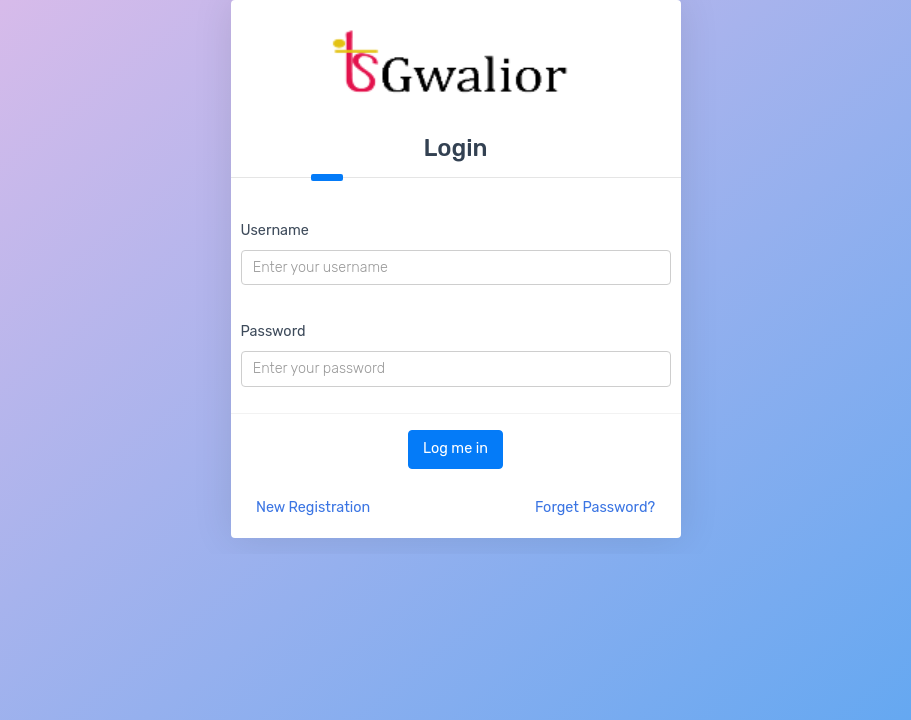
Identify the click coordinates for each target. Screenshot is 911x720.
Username (275, 230)
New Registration (313, 507)
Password (273, 331)
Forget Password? (595, 507)
